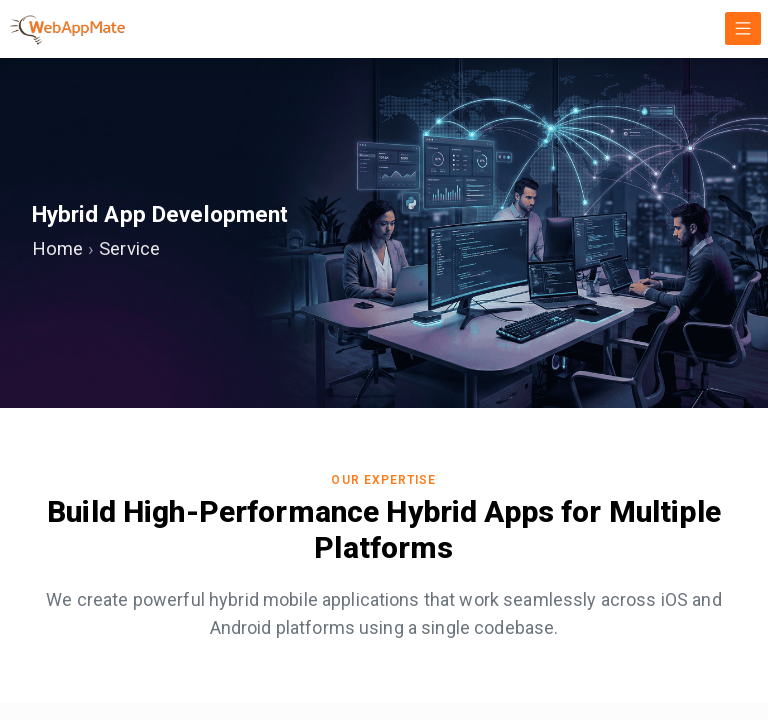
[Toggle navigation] (743, 28)
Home (60, 250)
